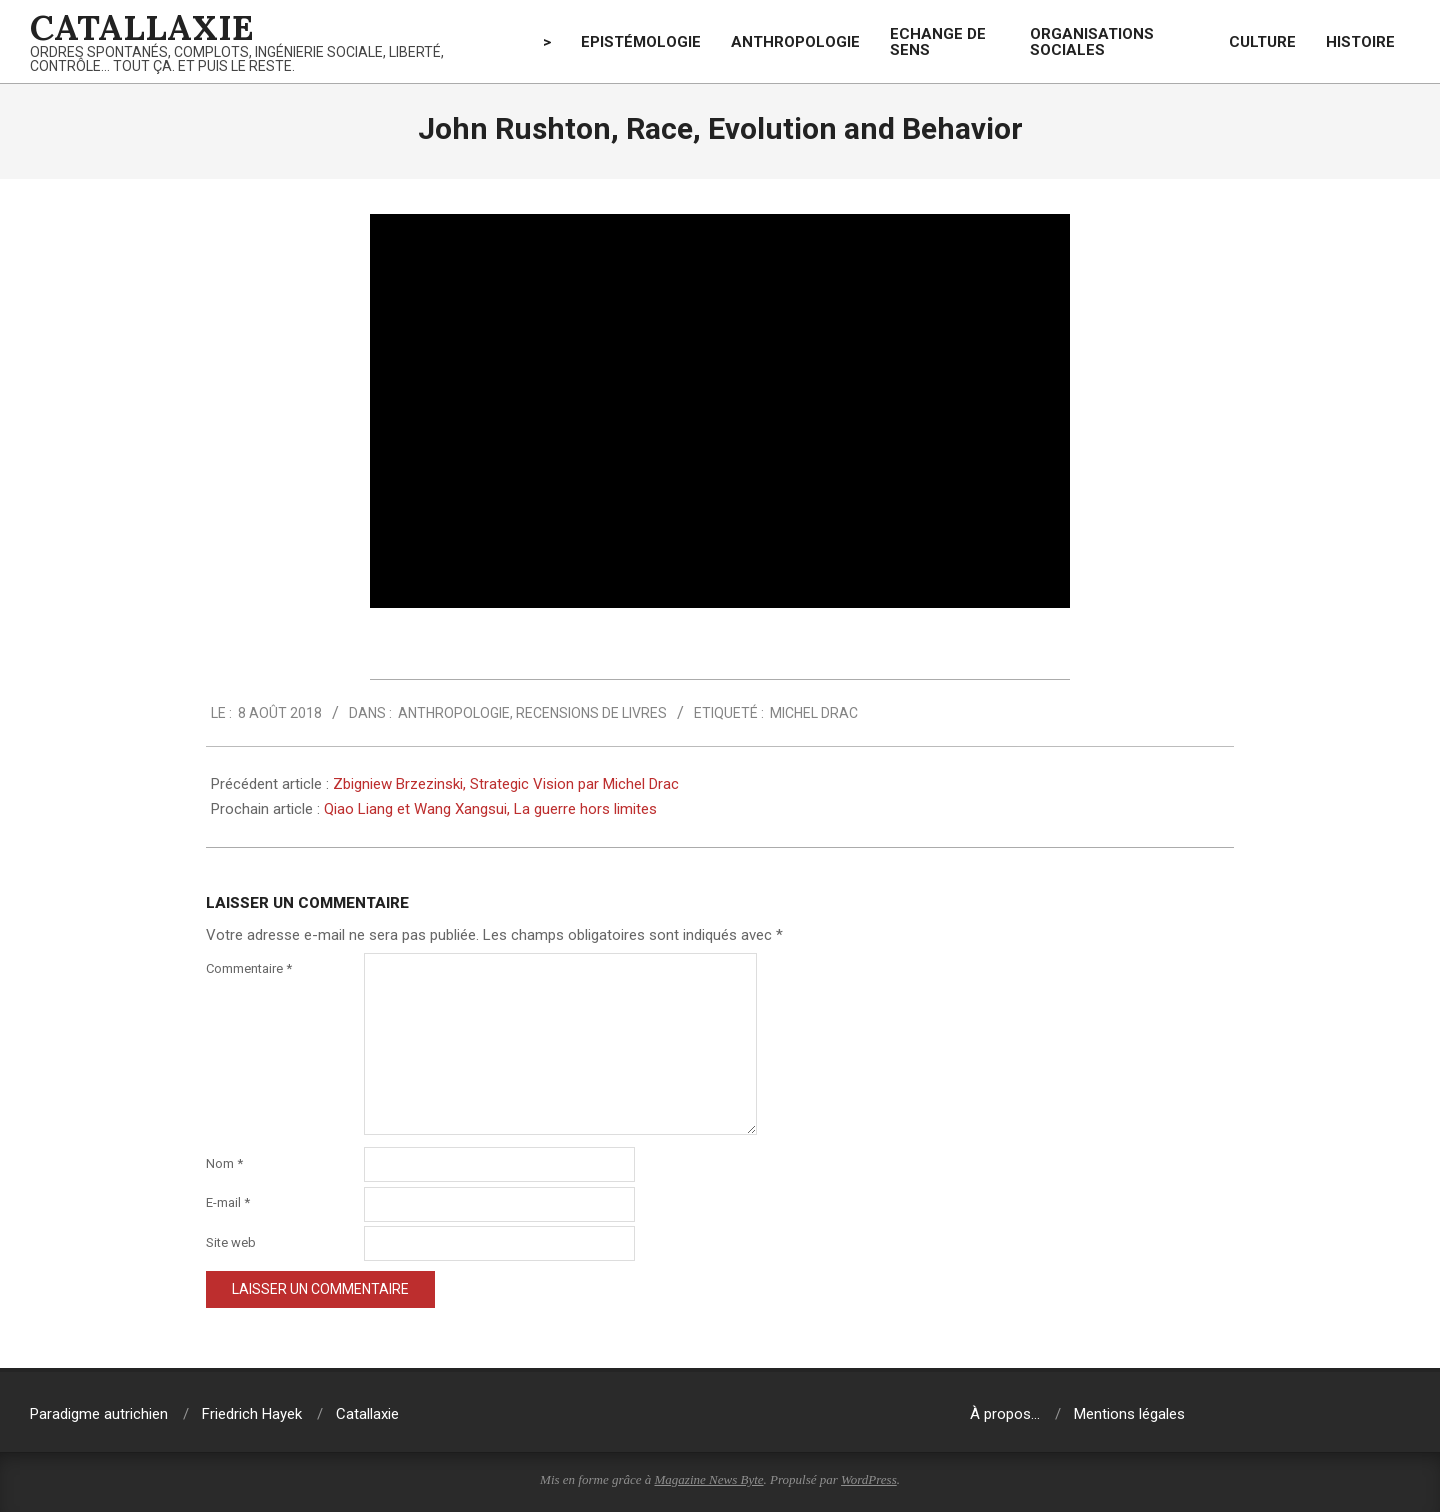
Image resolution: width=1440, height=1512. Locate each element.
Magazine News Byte (709, 1479)
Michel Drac (814, 713)
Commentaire (249, 968)
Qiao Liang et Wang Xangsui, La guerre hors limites (490, 809)
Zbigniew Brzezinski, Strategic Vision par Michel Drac (506, 784)
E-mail (228, 1202)
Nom (224, 1163)
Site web (231, 1242)
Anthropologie (454, 713)
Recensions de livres (591, 713)
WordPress (869, 1479)
